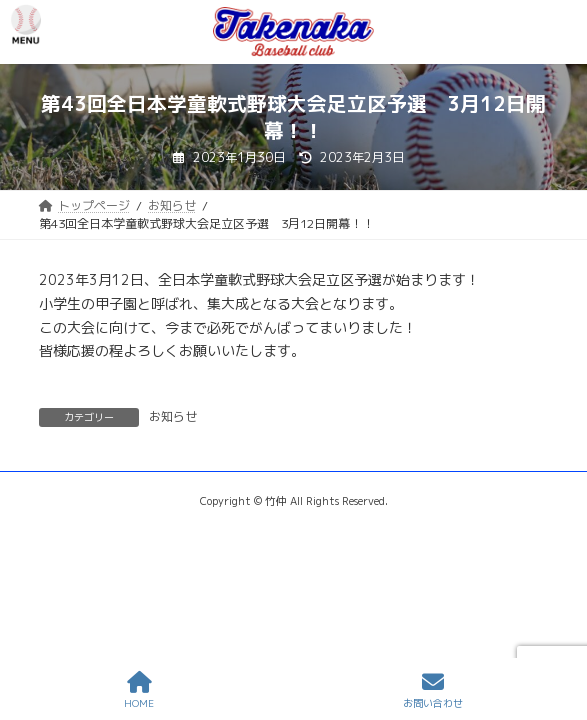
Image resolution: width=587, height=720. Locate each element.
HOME (139, 690)
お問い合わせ (433, 690)
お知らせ (173, 416)
